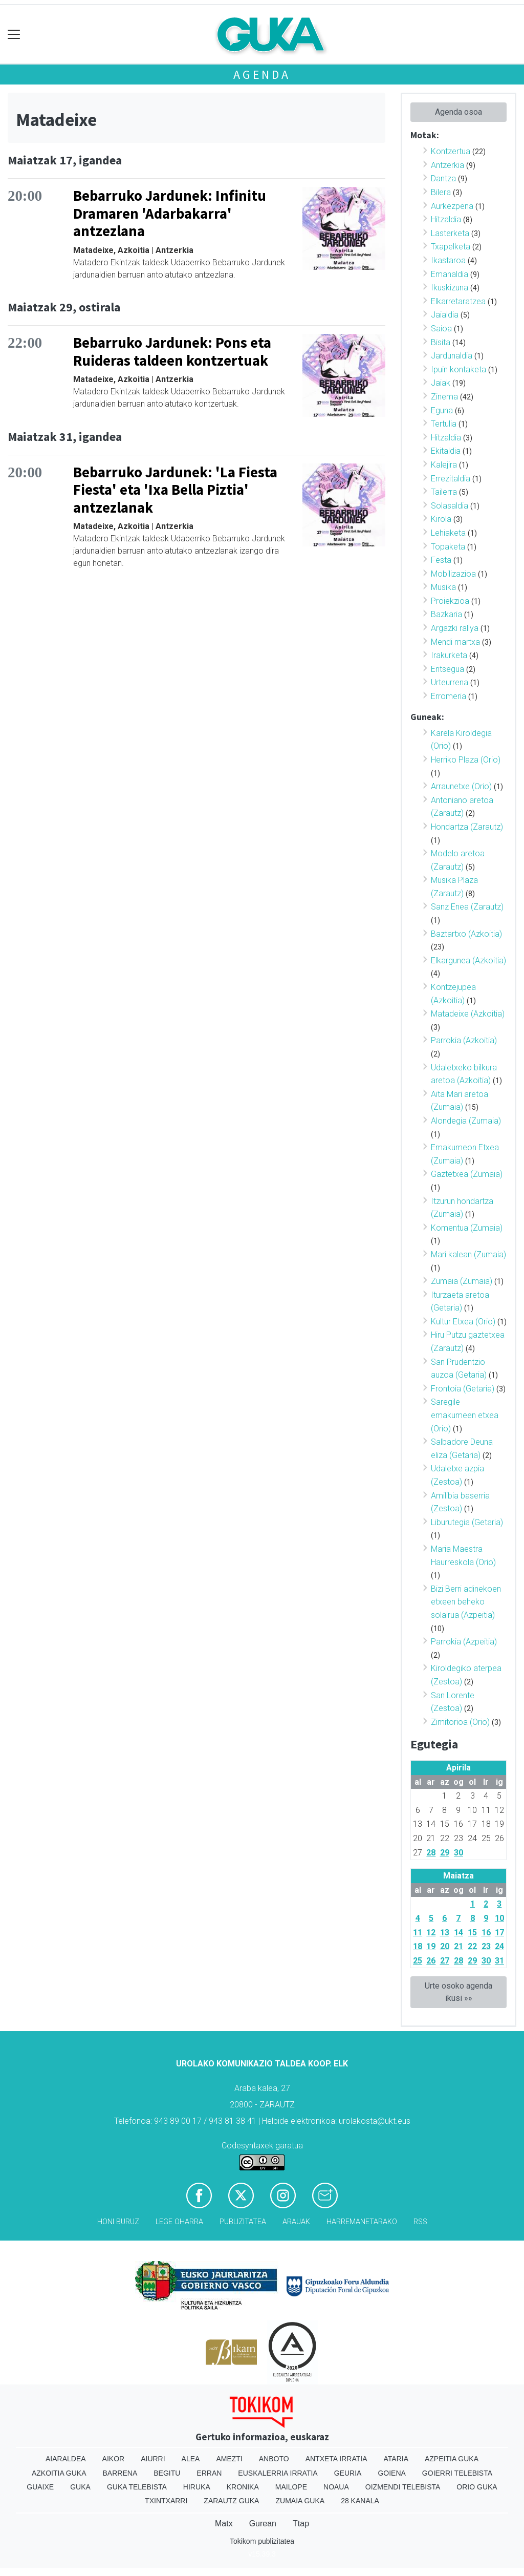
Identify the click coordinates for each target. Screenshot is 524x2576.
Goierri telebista (457, 2473)
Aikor (113, 2459)
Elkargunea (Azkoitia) (468, 960)
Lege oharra (179, 2222)
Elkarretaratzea (458, 301)
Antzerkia (447, 165)
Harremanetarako (361, 2222)
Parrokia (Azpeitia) (464, 1641)
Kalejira (444, 465)
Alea (191, 2459)
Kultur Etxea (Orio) (463, 1321)
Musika (443, 587)
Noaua (336, 2487)
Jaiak (440, 383)
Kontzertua (450, 151)
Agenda (262, 74)
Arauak (296, 2222)
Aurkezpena (452, 206)
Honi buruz (118, 2222)
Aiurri (153, 2459)
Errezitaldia (450, 478)
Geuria (348, 2473)
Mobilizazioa (453, 574)
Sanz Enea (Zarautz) (467, 907)
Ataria (395, 2459)
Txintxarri (166, 2501)
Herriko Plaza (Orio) (465, 760)
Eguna (442, 410)
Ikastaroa (448, 260)
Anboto (274, 2459)
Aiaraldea (66, 2459)
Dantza (443, 178)
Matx (224, 2523)
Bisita (440, 342)
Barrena (120, 2473)
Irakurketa (449, 655)
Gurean (262, 2523)
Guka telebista (137, 2487)
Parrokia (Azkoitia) (464, 1040)
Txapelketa (450, 246)
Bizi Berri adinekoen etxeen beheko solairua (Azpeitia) (466, 1602)
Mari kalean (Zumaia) (468, 1254)
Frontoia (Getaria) (462, 1388)
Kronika (243, 2487)
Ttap (301, 2523)
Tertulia (443, 424)
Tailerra (444, 492)
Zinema (444, 397)
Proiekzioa (450, 601)
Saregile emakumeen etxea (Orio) (464, 1415)
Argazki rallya (454, 628)
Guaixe (40, 2487)
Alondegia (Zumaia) (466, 1121)
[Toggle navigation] (14, 35)
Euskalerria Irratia (277, 2473)
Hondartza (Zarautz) (467, 827)
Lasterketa (450, 233)
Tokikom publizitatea (262, 2541)
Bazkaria (446, 614)
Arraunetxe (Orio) (461, 786)
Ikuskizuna (449, 287)
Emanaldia (449, 274)
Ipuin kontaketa (458, 369)
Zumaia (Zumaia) (461, 1281)
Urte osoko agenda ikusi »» (458, 1992)
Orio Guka (476, 2487)
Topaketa (448, 547)
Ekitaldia (446, 451)
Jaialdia (444, 315)
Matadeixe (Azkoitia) (468, 1014)
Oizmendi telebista (403, 2487)
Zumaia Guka (299, 2501)
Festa (441, 560)
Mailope (291, 2487)
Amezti (229, 2459)
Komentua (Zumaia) (467, 1228)
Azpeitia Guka (451, 2459)
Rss (420, 2222)
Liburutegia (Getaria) (467, 1522)
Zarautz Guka (231, 2501)
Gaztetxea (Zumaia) (467, 1174)
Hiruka (196, 2487)
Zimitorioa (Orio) (460, 1722)
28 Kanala (360, 2501)
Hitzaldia (446, 219)
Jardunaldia (451, 356)
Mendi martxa (455, 642)
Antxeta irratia (336, 2459)
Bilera (441, 192)
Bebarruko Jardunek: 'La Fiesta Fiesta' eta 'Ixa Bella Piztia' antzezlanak (175, 490)
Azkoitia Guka (59, 2473)
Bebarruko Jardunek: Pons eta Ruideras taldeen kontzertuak (172, 351)
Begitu (167, 2473)
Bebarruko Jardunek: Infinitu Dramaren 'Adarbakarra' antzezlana (169, 213)
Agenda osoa (458, 112)
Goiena (391, 2473)
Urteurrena (449, 682)
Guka (80, 2487)
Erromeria (448, 696)
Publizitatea (243, 2222)
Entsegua (447, 669)
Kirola (441, 519)
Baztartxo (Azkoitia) (466, 934)
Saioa (441, 328)
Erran (209, 2473)
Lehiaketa (448, 533)
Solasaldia (449, 506)
